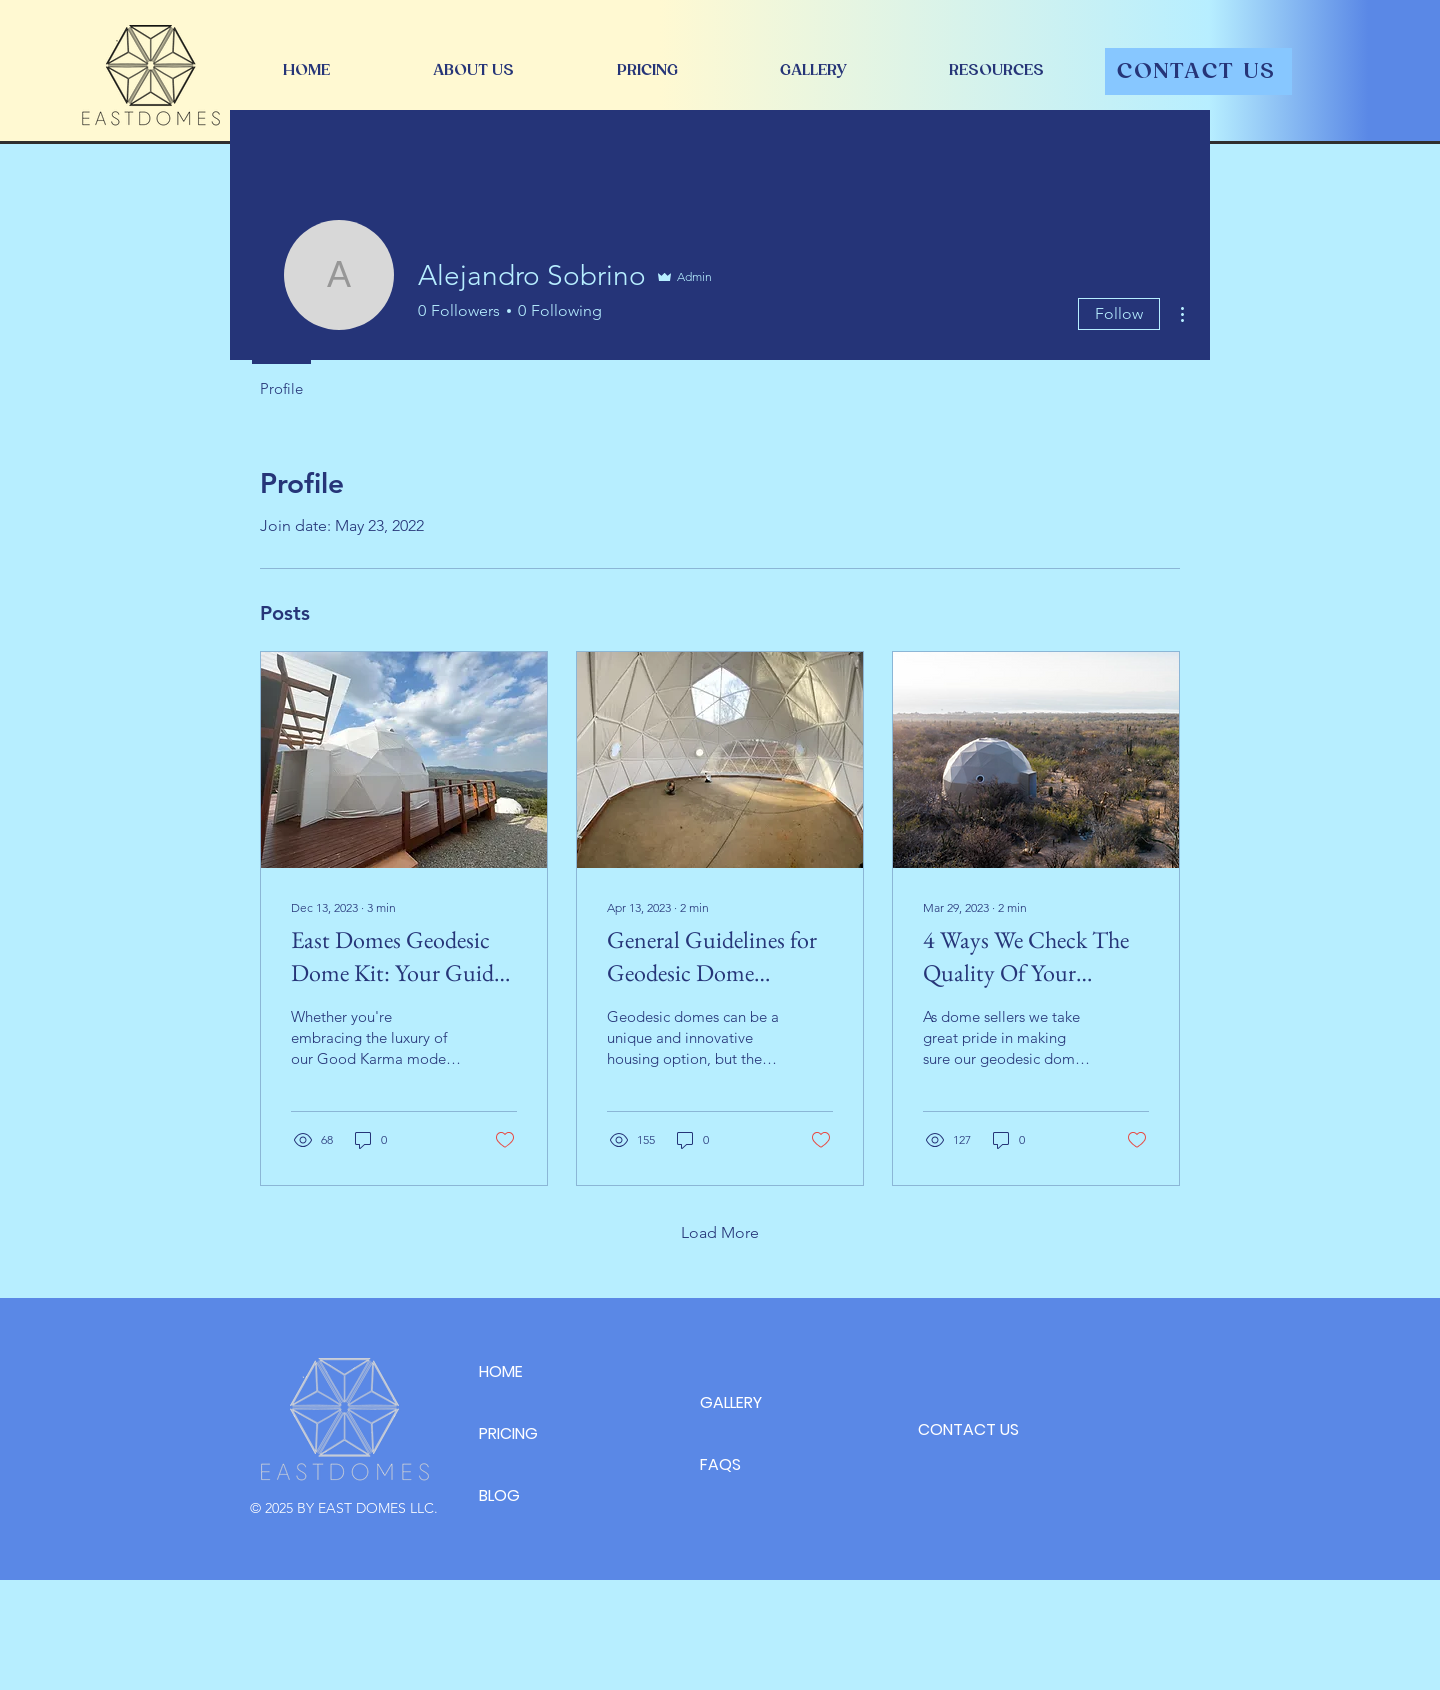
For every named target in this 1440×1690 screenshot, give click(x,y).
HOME (501, 1371)
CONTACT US (968, 1429)
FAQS (720, 1464)
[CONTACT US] (1198, 71)
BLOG (499, 1495)
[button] (996, 70)
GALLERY (731, 1402)
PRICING (508, 1433)
